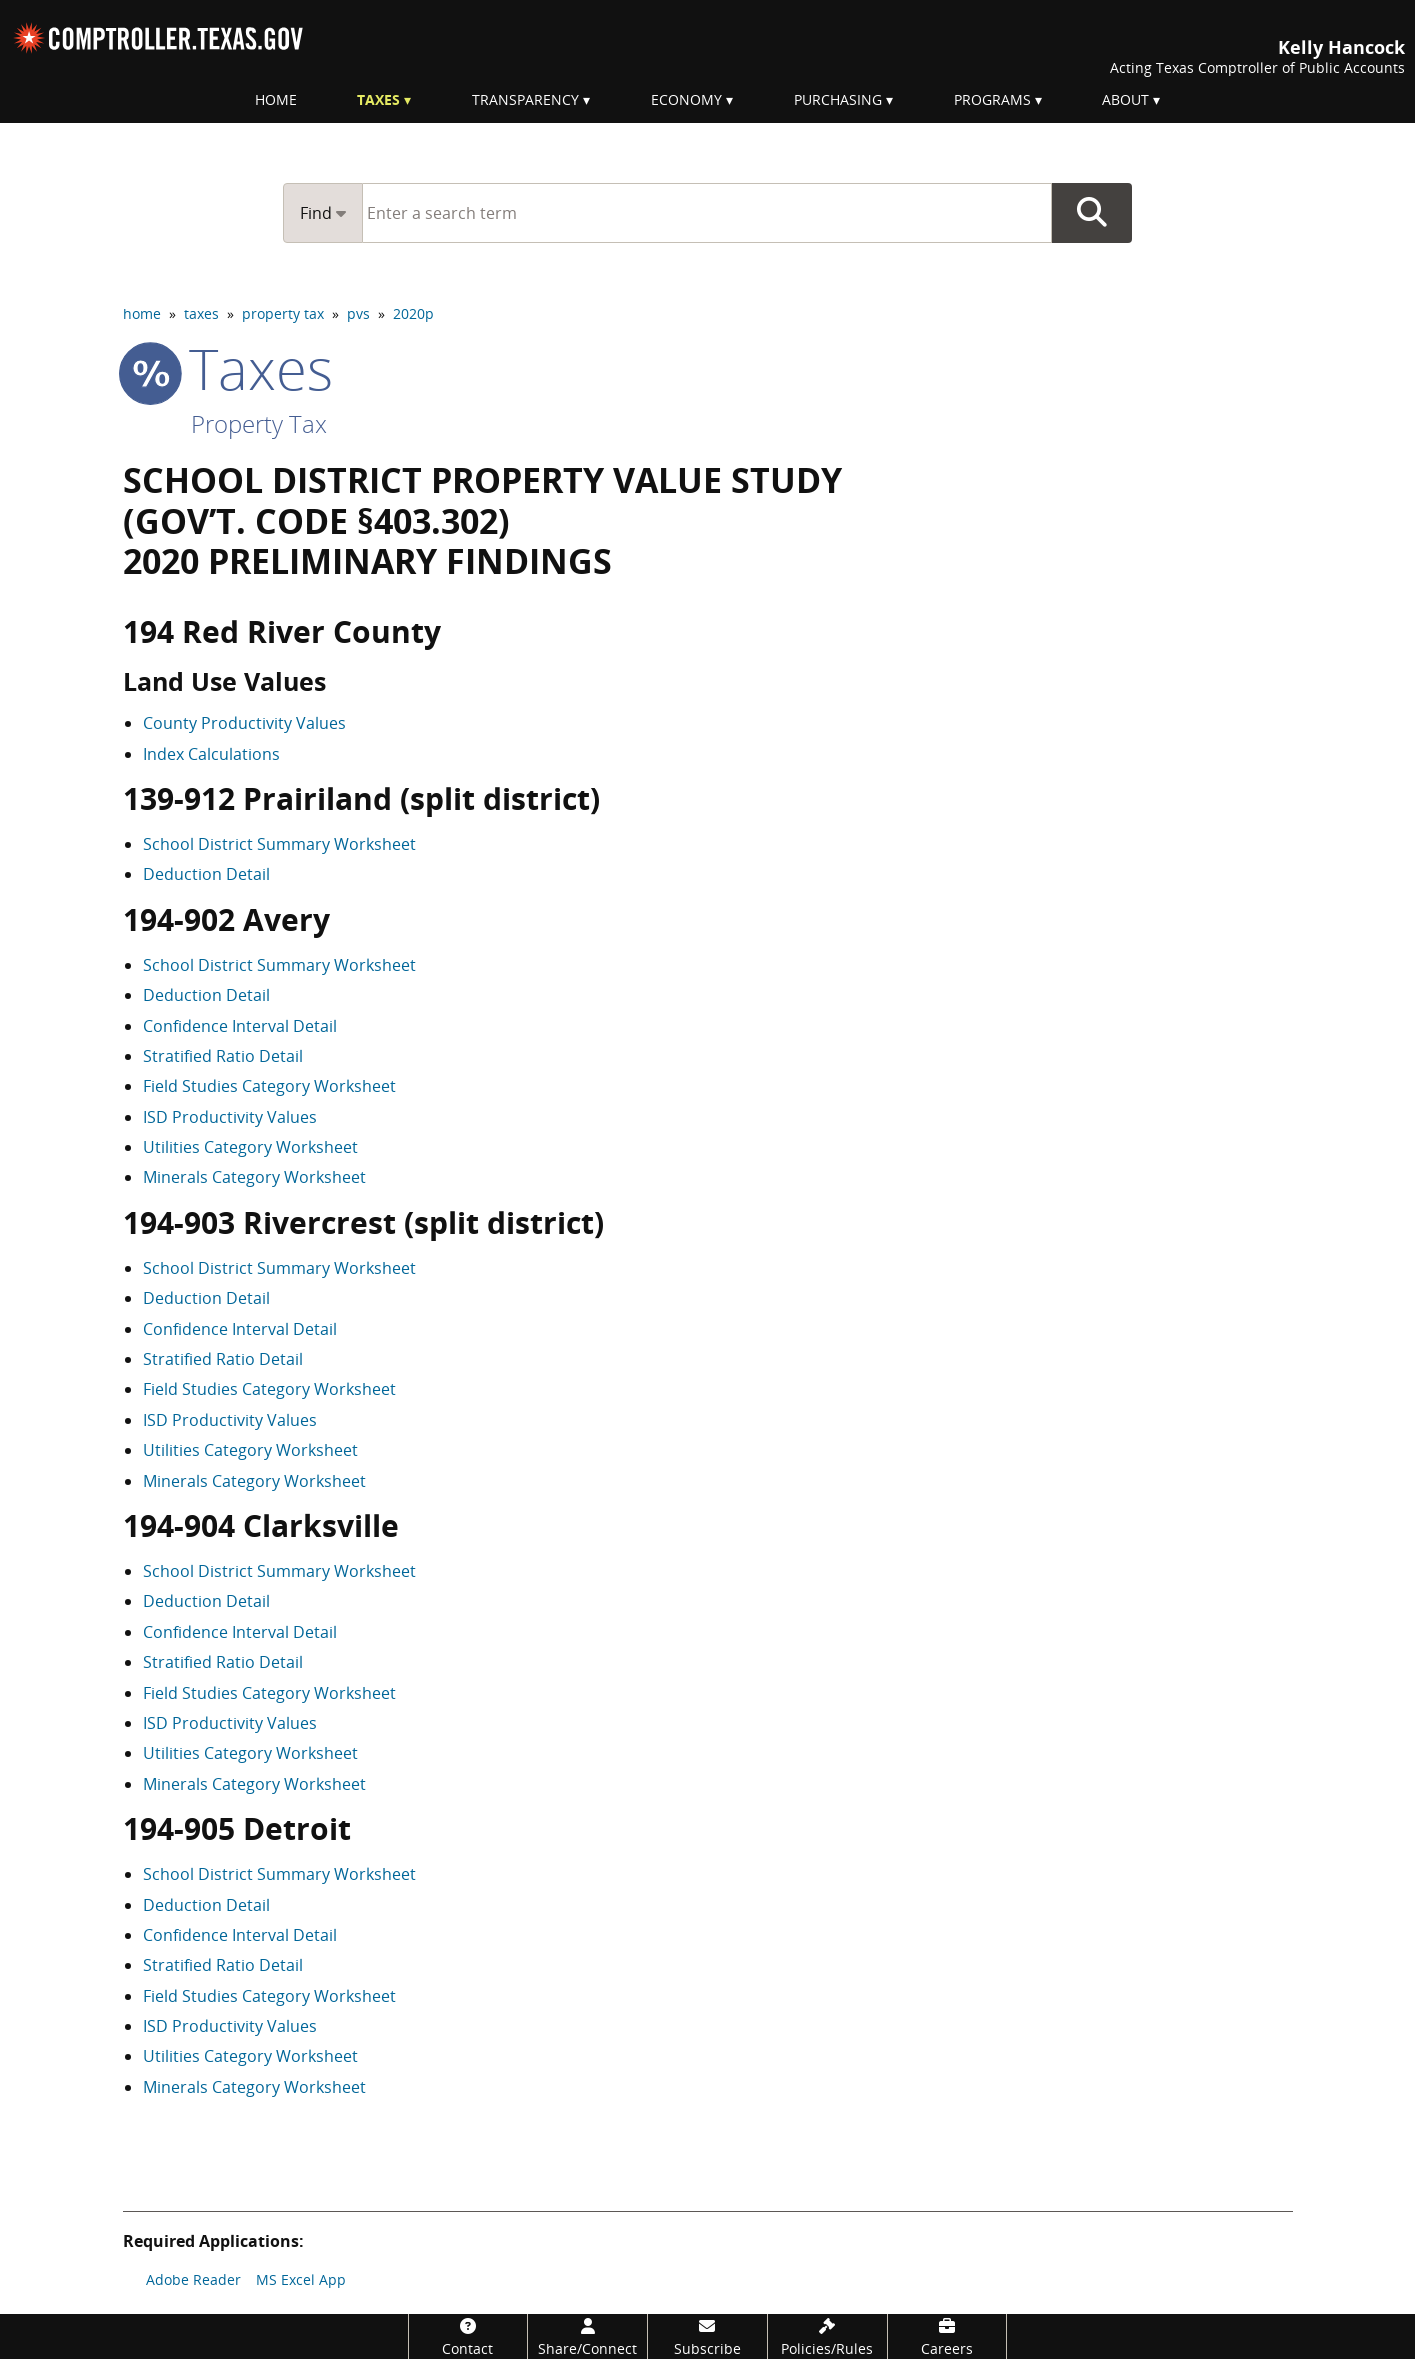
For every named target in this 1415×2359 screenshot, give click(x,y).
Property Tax (259, 423)
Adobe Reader (193, 2279)
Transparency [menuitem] (525, 99)
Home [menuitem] (276, 99)
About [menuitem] (1125, 99)
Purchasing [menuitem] (838, 99)
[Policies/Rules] (827, 2336)
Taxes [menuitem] (378, 99)
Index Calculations (211, 754)
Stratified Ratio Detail (223, 1056)
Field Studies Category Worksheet (269, 1086)
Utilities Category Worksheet (250, 1147)
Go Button (1092, 213)
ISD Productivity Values (230, 1117)
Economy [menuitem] (686, 99)
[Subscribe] (707, 2336)
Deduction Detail (206, 874)
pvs (358, 313)
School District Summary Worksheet (279, 844)
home (142, 313)
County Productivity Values (244, 723)
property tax (283, 313)
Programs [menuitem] (992, 99)
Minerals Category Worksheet (254, 1177)
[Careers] (947, 2336)
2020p (413, 313)
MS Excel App (301, 2279)
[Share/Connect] (587, 2336)
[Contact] (468, 2336)
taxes (201, 313)
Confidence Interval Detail (240, 1026)
